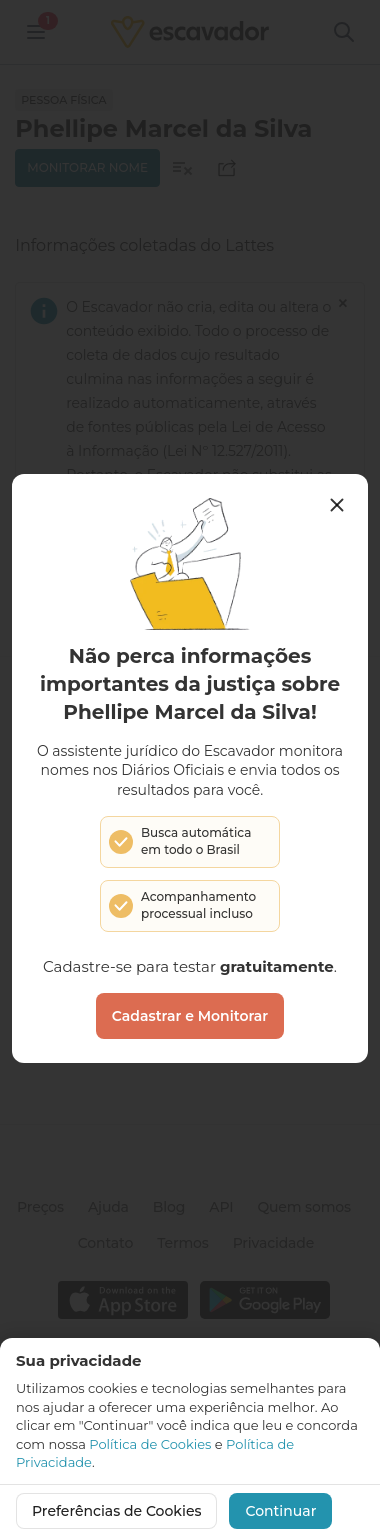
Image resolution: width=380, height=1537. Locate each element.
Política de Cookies (150, 1444)
